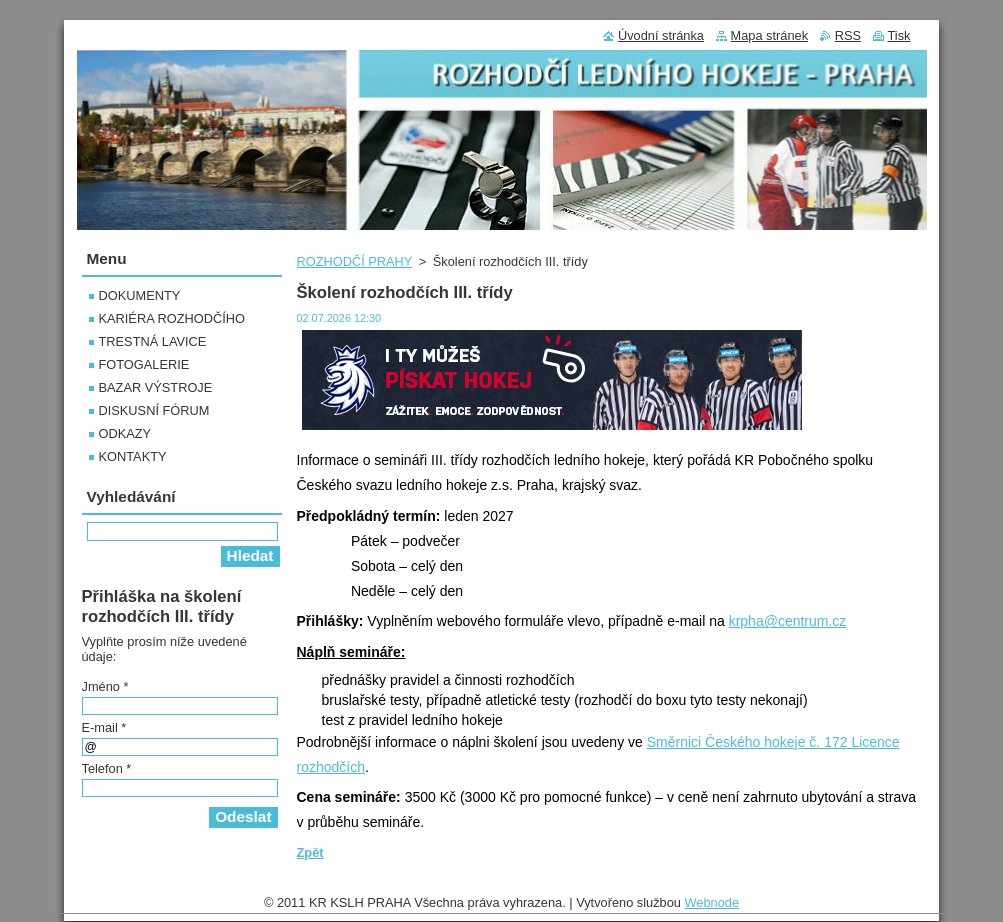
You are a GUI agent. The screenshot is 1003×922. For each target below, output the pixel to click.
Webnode (712, 907)
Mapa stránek (770, 35)
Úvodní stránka (661, 35)
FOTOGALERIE (144, 364)
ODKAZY (125, 433)
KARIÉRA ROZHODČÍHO (172, 318)
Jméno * (105, 686)
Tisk (899, 35)
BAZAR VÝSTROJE (156, 387)
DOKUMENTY (140, 295)
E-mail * (104, 727)
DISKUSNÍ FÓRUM (154, 410)
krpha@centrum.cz (788, 621)
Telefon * (107, 768)
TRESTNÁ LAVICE (153, 341)
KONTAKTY (133, 456)
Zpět (310, 852)
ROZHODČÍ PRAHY (355, 261)
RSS (848, 35)
